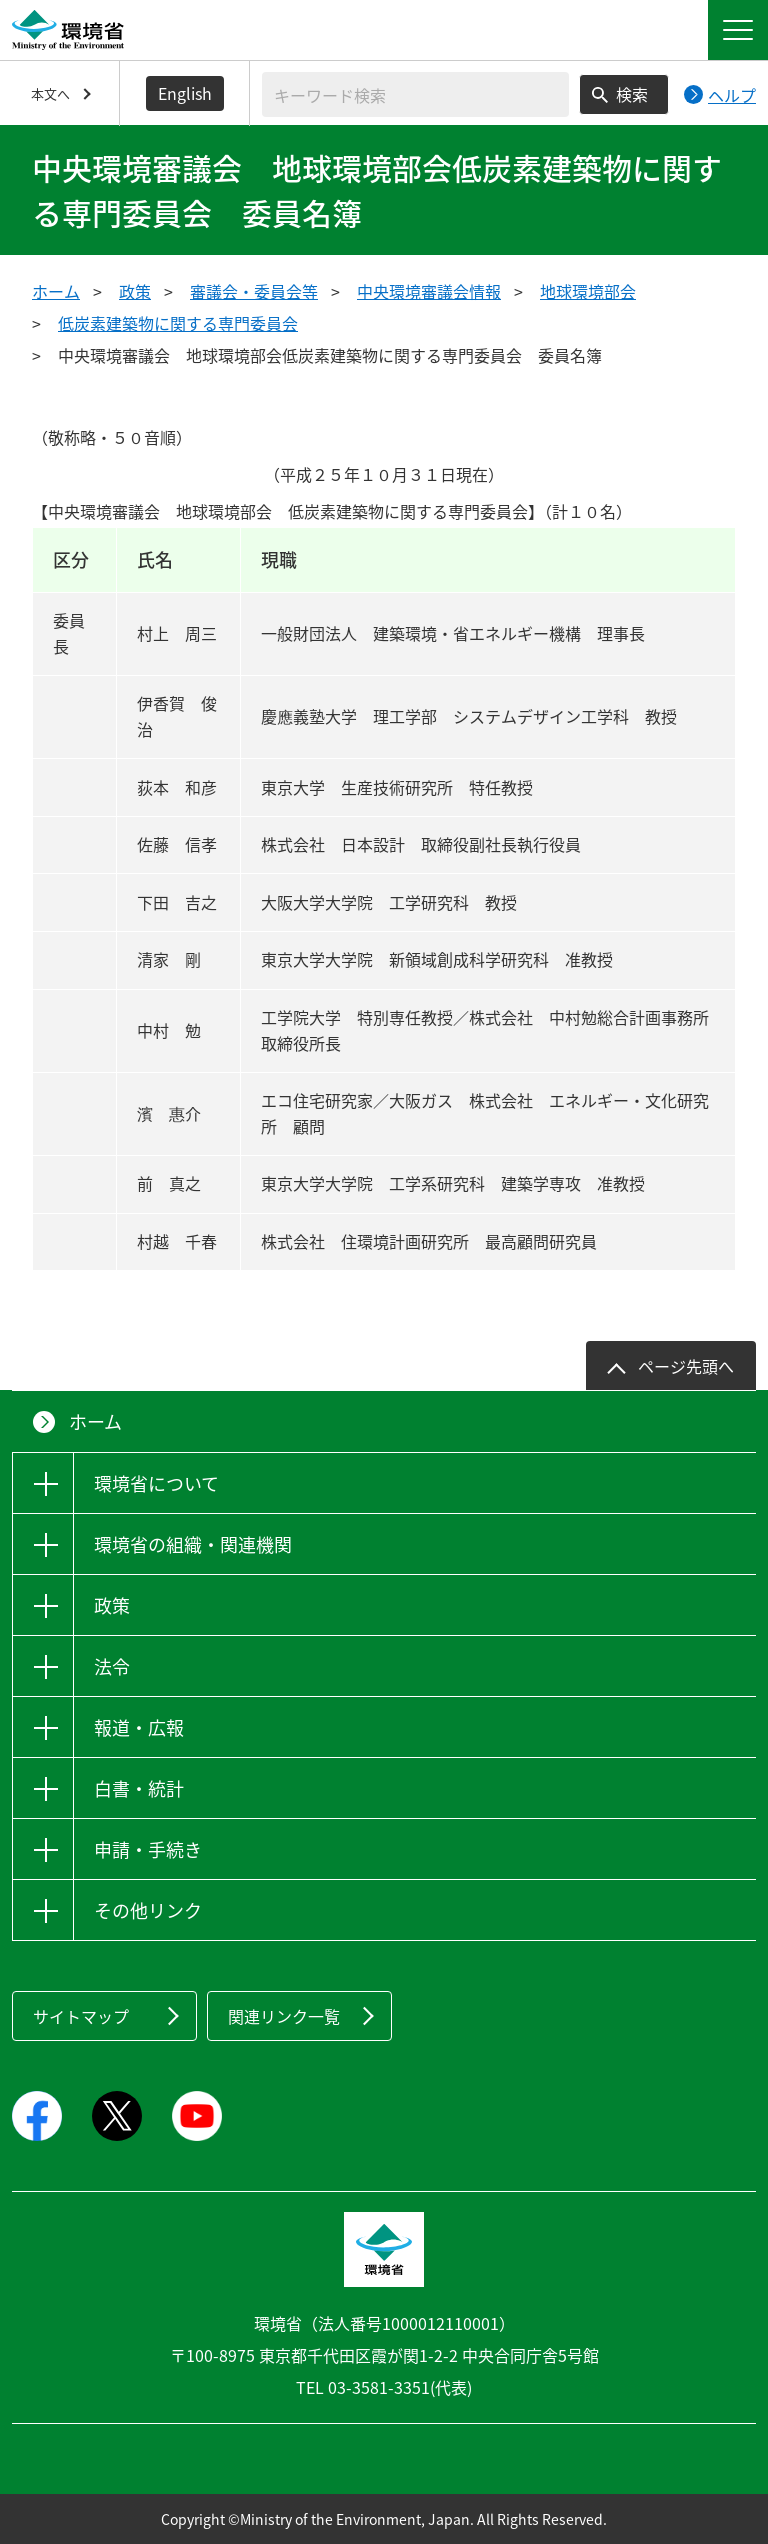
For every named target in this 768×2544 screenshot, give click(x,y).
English (185, 93)
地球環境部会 (588, 291)
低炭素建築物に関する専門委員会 (178, 323)
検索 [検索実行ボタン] (632, 94)
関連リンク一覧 (284, 2016)
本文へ (50, 93)
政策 (135, 291)
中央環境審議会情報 (429, 291)
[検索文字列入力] (415, 94)
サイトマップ (81, 2016)
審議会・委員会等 (254, 291)
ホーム (56, 291)
